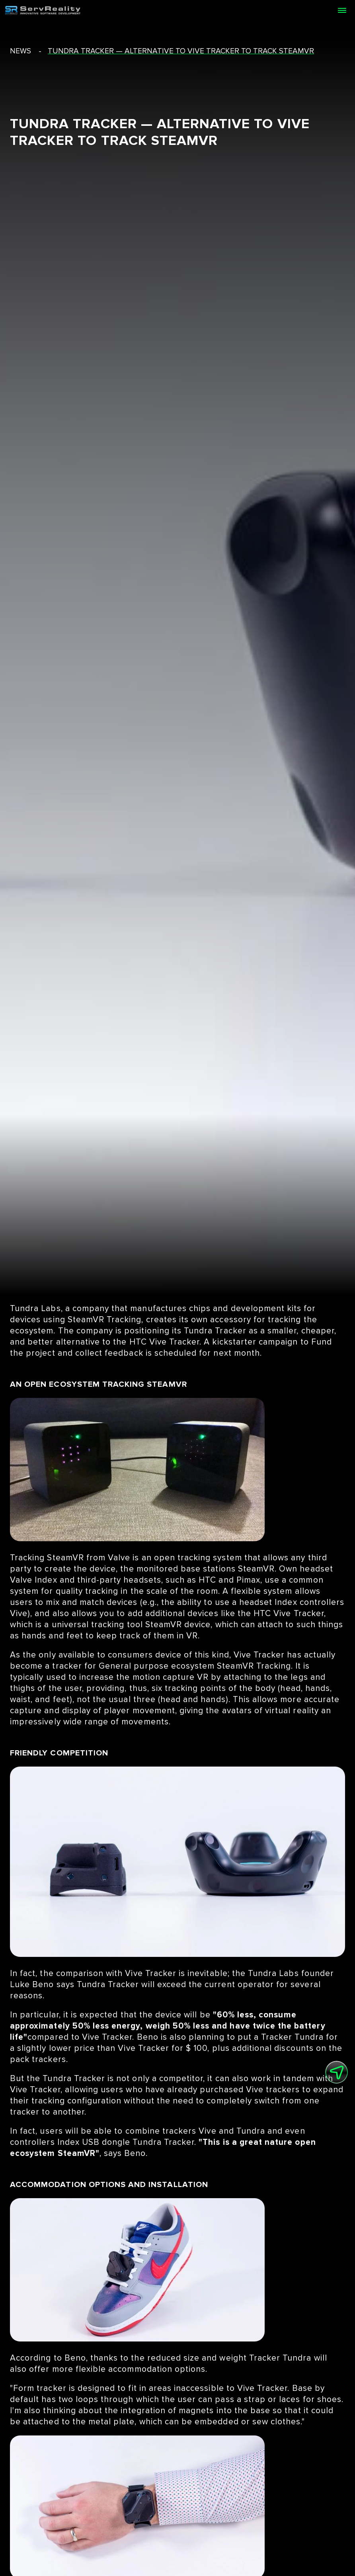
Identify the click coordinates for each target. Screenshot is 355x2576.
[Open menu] (342, 10)
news (20, 51)
